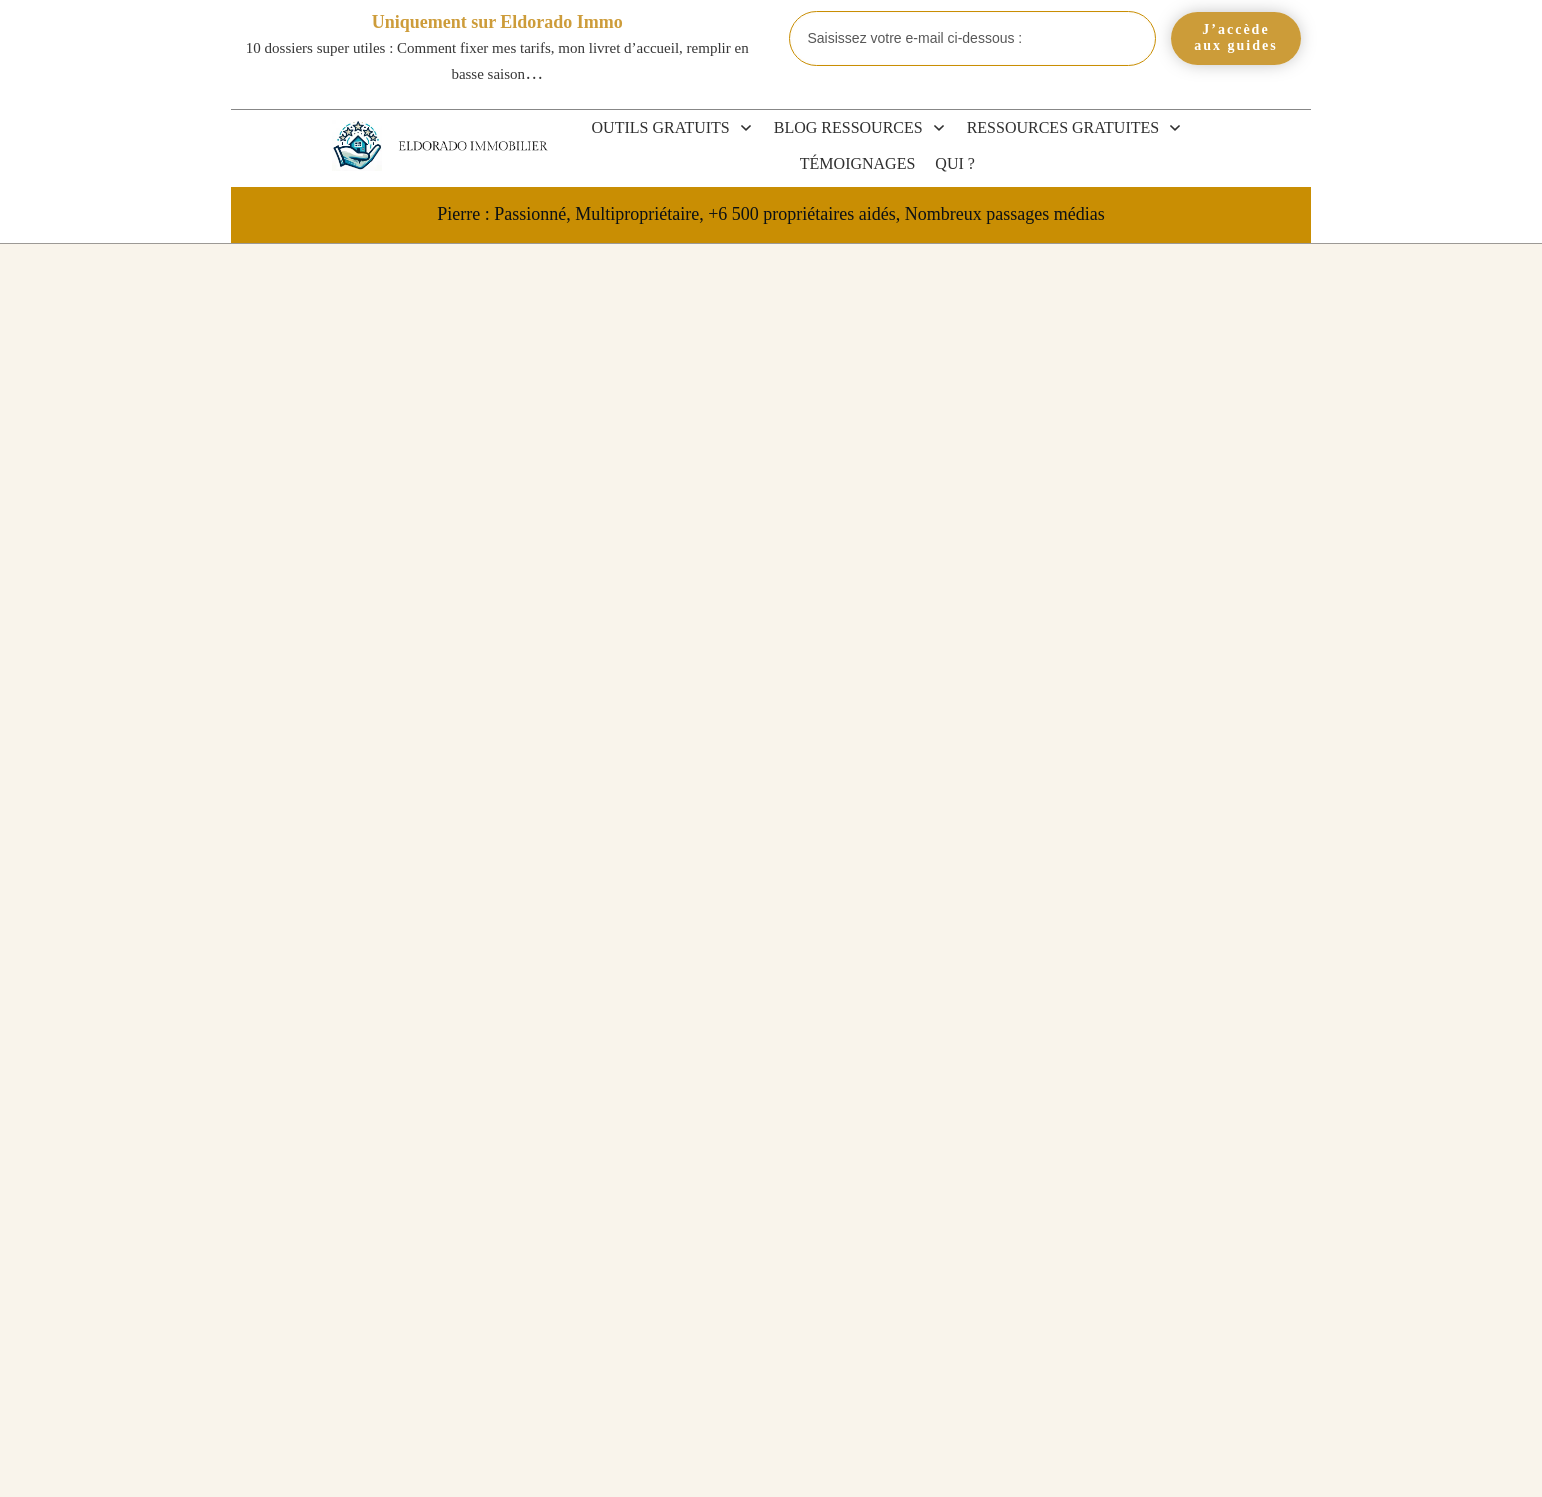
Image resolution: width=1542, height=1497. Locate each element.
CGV (743, 1460)
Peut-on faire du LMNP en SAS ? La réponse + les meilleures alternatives (1166, 1274)
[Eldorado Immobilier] (357, 145)
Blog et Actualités (1166, 881)
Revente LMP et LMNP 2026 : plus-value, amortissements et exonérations (1157, 1116)
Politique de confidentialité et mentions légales (1057, 1460)
